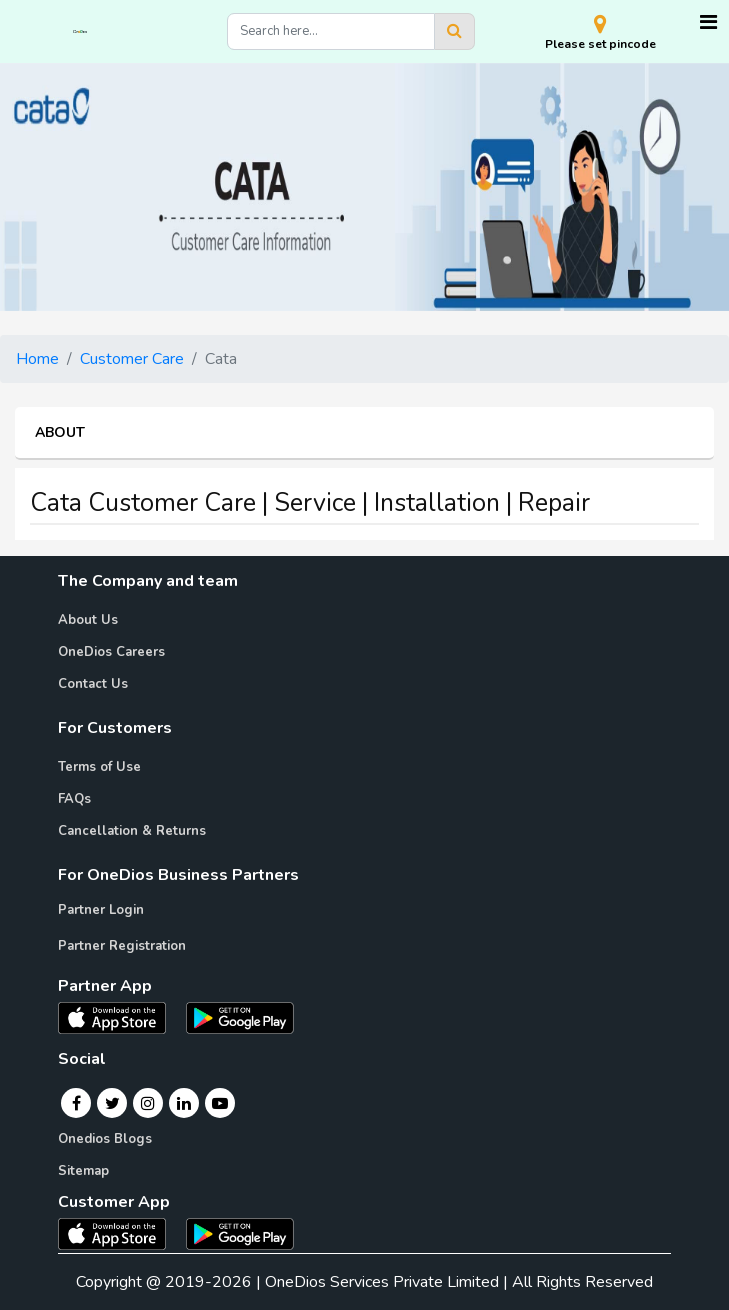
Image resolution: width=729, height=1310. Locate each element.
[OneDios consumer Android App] (240, 1233)
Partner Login (101, 910)
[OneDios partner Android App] (240, 1017)
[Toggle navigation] (708, 22)
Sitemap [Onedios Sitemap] (83, 1171)
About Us (88, 620)
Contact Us (93, 684)
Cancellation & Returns (132, 831)
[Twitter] (112, 1103)
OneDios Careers (111, 652)
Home (37, 359)
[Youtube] (220, 1103)
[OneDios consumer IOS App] (120, 1233)
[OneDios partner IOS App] (120, 1017)
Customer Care (132, 359)
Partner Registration (122, 946)
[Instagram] (148, 1103)
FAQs (74, 799)
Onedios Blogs (105, 1139)
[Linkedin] (184, 1103)
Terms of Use (99, 767)
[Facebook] (76, 1103)
